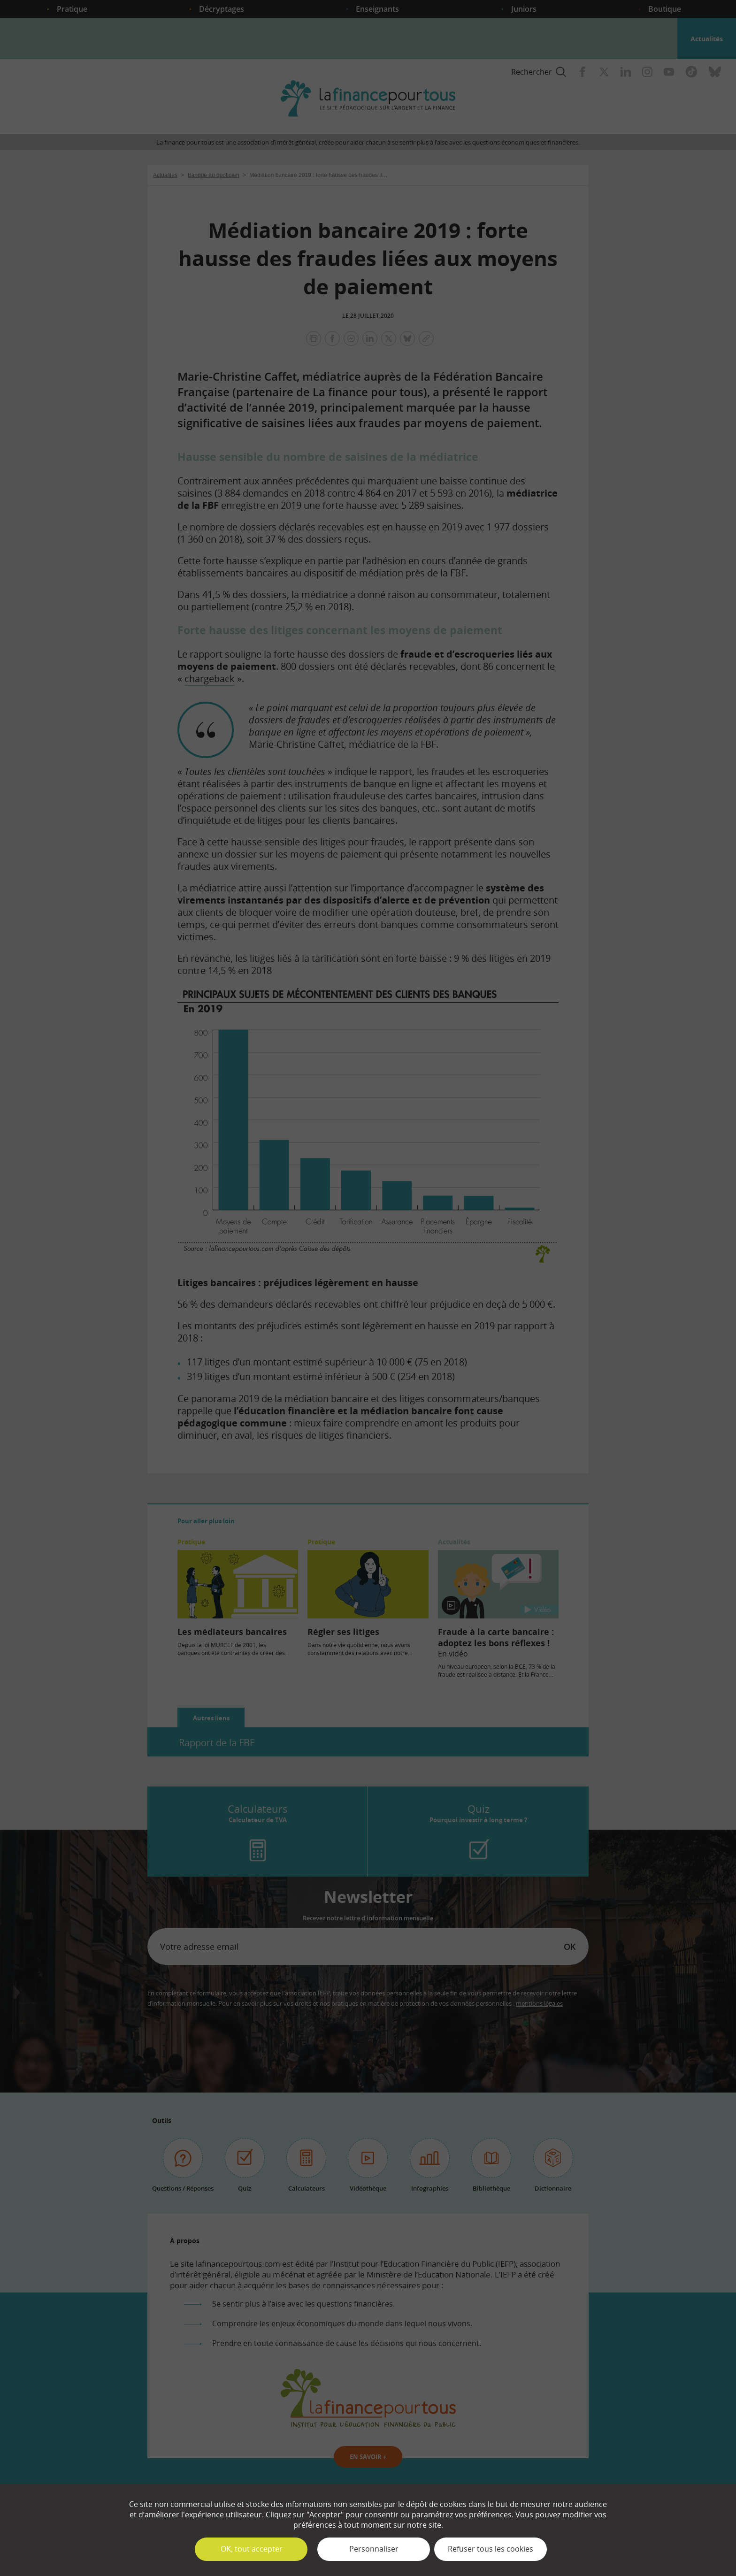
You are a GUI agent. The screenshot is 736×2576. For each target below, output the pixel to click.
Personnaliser (374, 2549)
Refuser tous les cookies (490, 2549)
